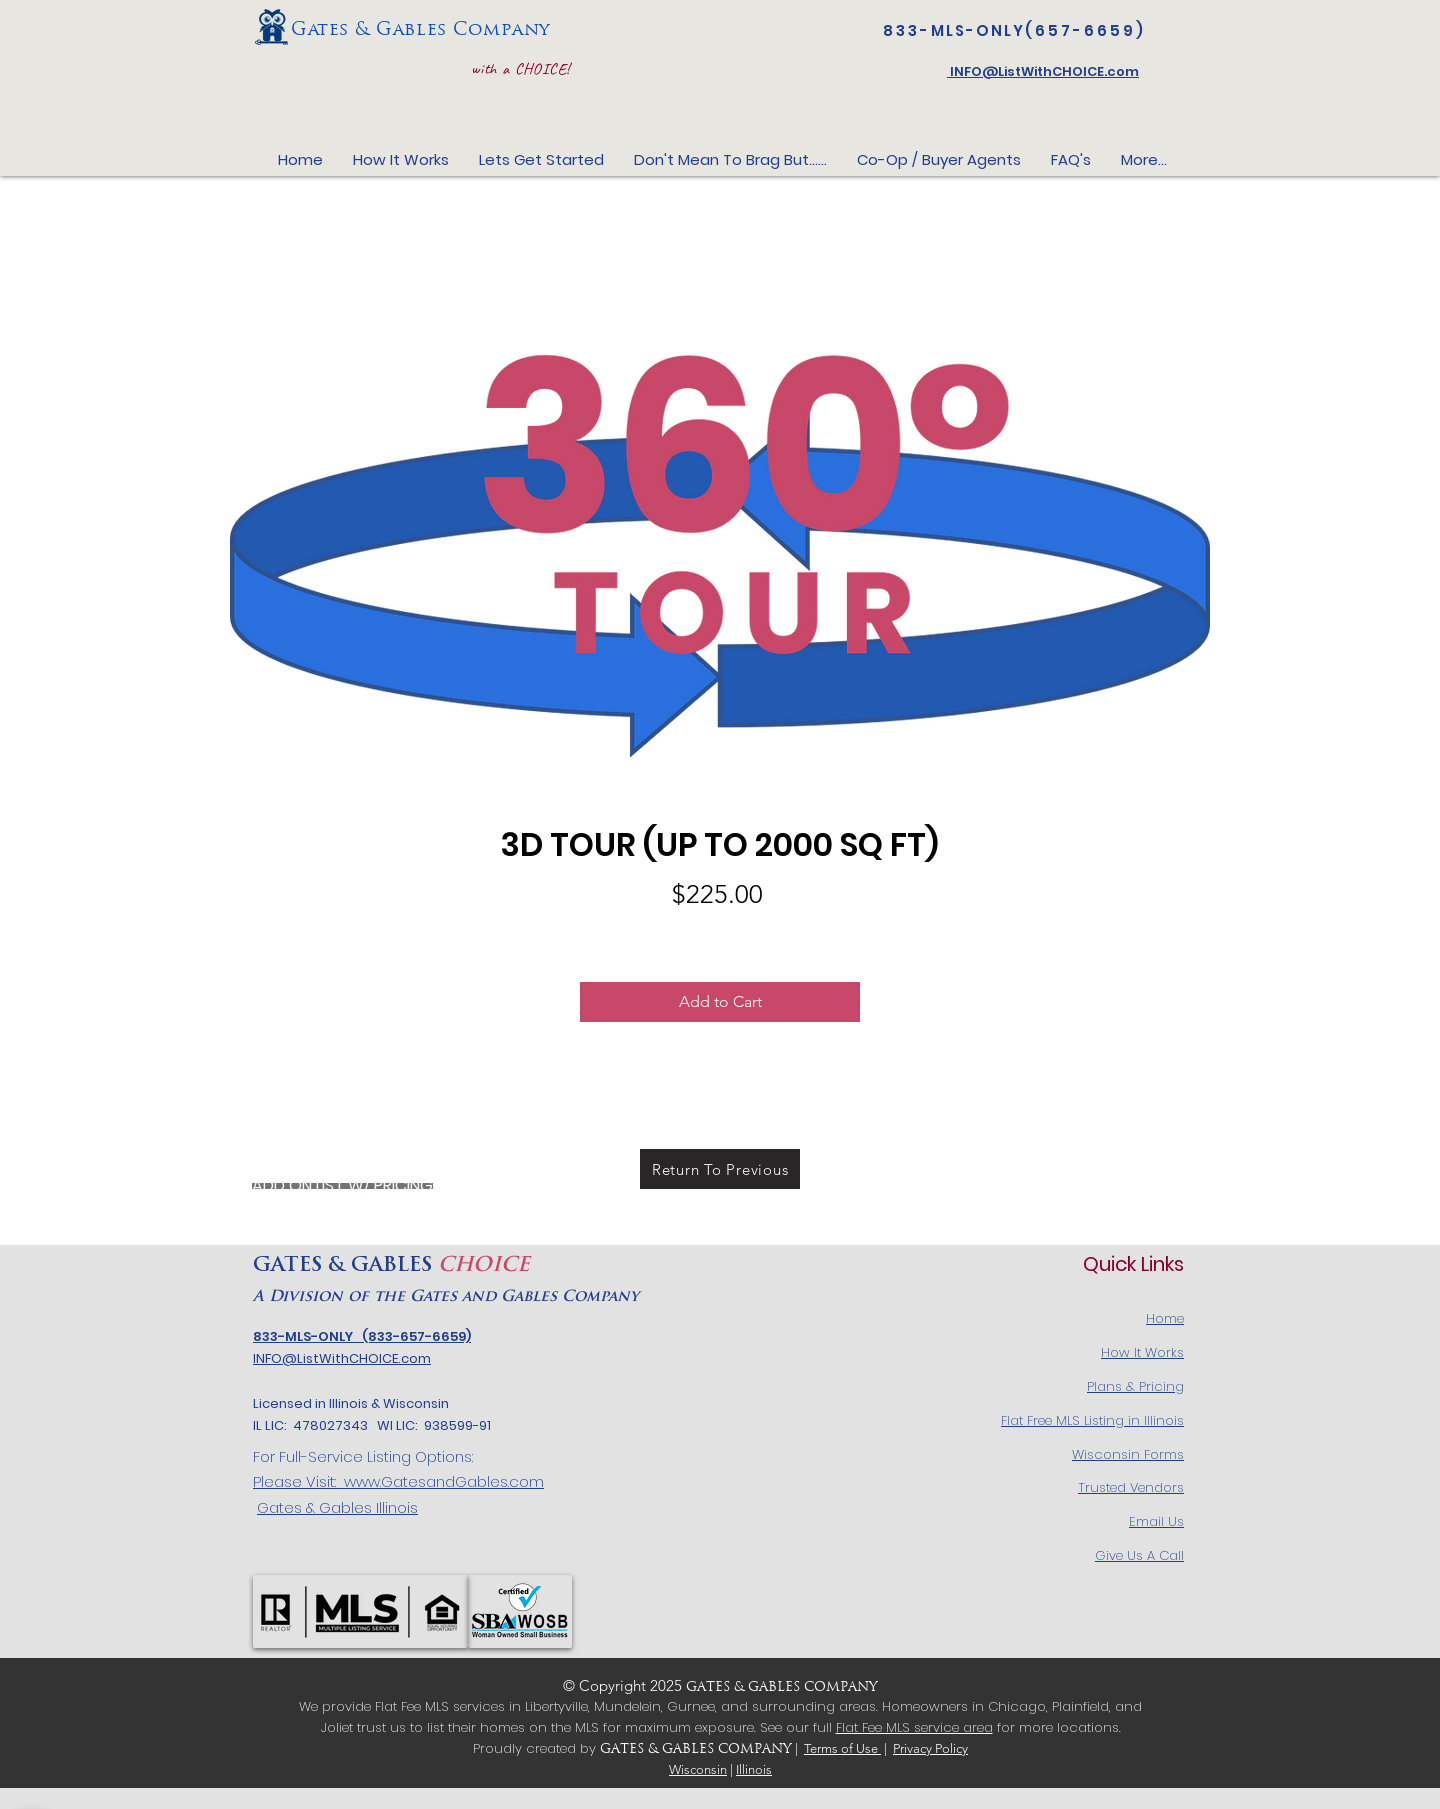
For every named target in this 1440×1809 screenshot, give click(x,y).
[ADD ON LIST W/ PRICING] (342, 1186)
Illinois (754, 1769)
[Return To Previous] (720, 1169)
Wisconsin (698, 1769)
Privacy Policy (930, 1748)
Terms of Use (842, 1748)
